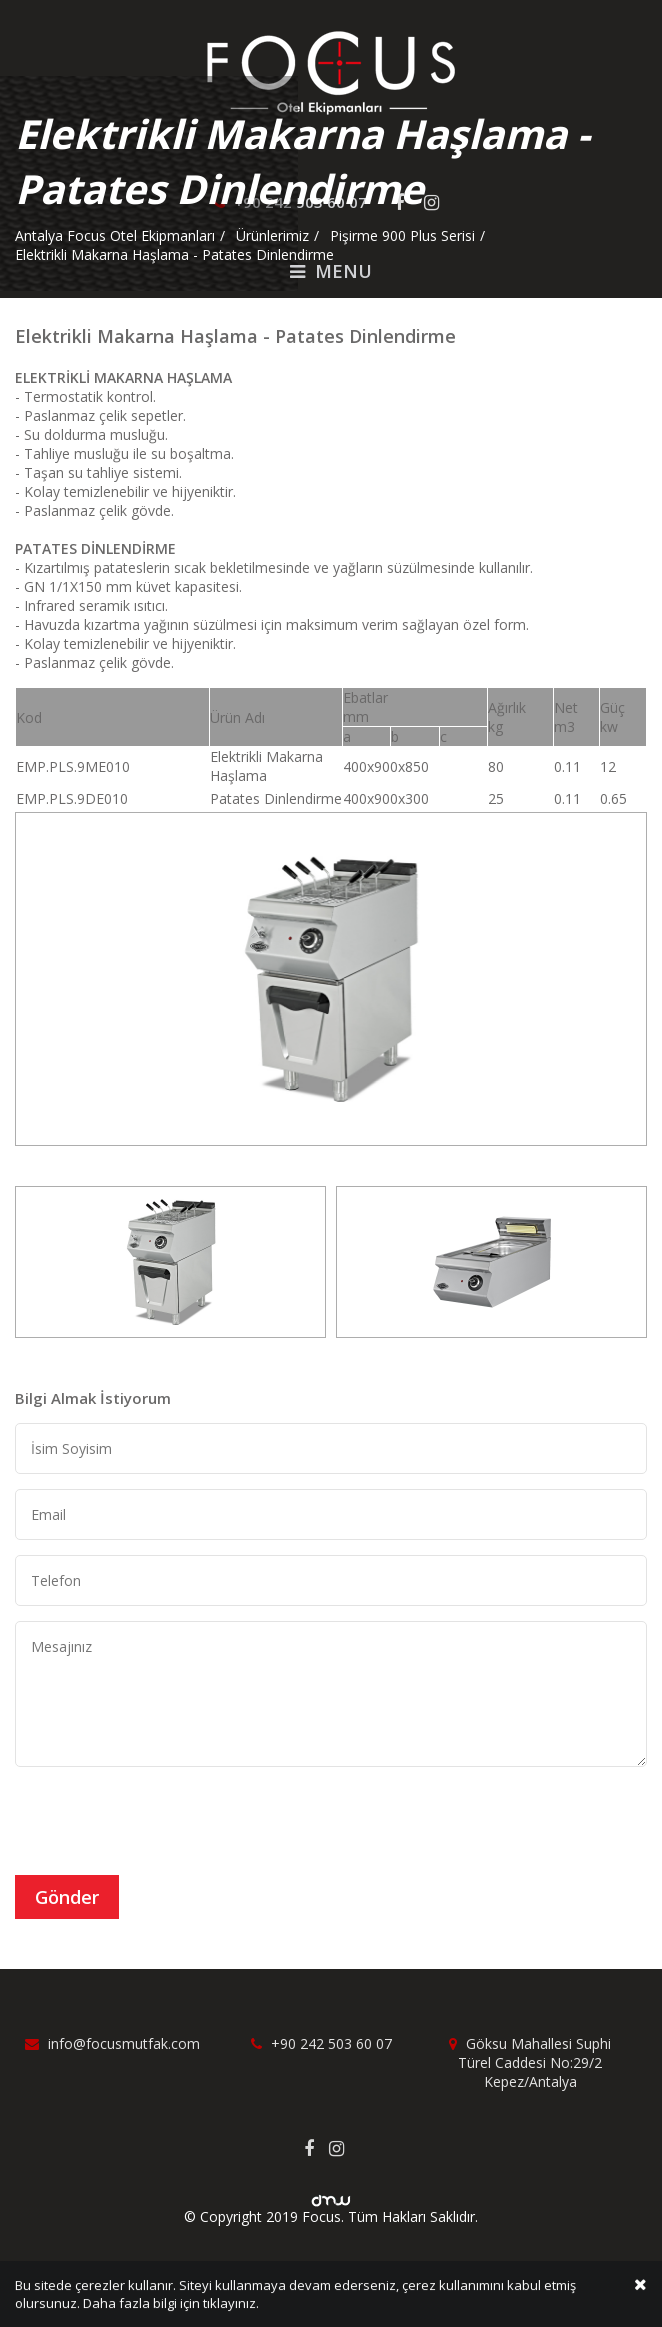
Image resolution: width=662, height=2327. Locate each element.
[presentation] (167, 1821)
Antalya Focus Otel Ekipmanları (115, 235)
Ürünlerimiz (272, 235)
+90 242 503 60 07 (321, 2043)
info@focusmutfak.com (112, 2043)
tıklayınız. (231, 2305)
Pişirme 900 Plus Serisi (402, 235)
